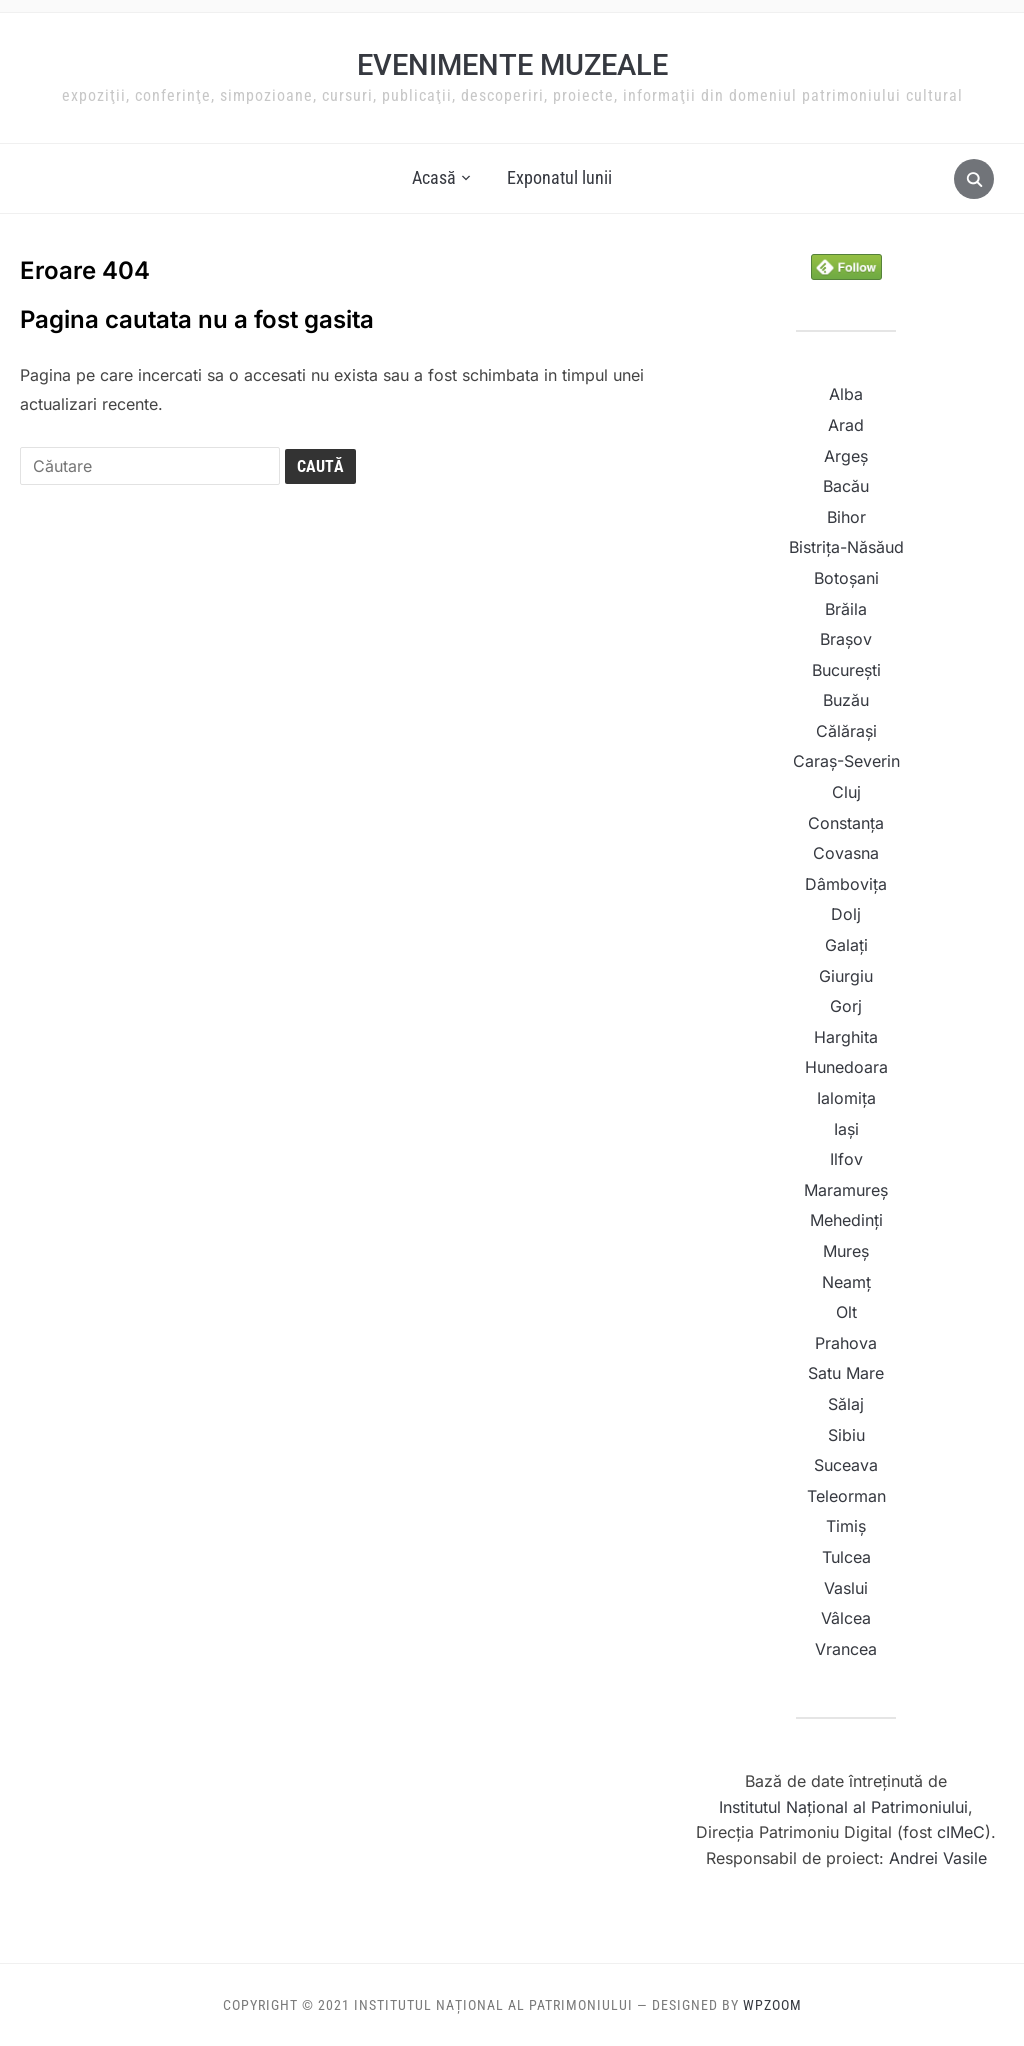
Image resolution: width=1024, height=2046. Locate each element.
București (846, 670)
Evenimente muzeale (512, 65)
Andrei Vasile (938, 1858)
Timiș (846, 1526)
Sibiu (846, 1435)
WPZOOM (772, 2005)
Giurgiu (846, 976)
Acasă (434, 177)
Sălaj (846, 1404)
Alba (846, 394)
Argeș (846, 456)
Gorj (846, 1006)
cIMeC (958, 1832)
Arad (846, 425)
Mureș (846, 1251)
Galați (846, 945)
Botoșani (846, 578)
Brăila (846, 609)
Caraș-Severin (846, 761)
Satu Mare (846, 1373)
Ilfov (846, 1159)
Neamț (846, 1282)
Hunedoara (846, 1067)
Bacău (846, 486)
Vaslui (846, 1588)
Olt (846, 1312)
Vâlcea (846, 1618)
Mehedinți (846, 1220)
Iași (846, 1129)
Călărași (846, 731)
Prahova (846, 1343)
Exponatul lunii (559, 177)
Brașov (846, 639)
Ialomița (846, 1098)
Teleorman (846, 1496)
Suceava (846, 1465)
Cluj (846, 792)
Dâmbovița (846, 884)
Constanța (846, 823)
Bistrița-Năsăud (846, 547)
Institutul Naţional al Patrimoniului (843, 1807)
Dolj (846, 914)
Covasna (846, 853)
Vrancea (846, 1649)
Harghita (846, 1037)
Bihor (846, 517)
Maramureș (846, 1190)
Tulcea (846, 1557)
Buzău (846, 700)
